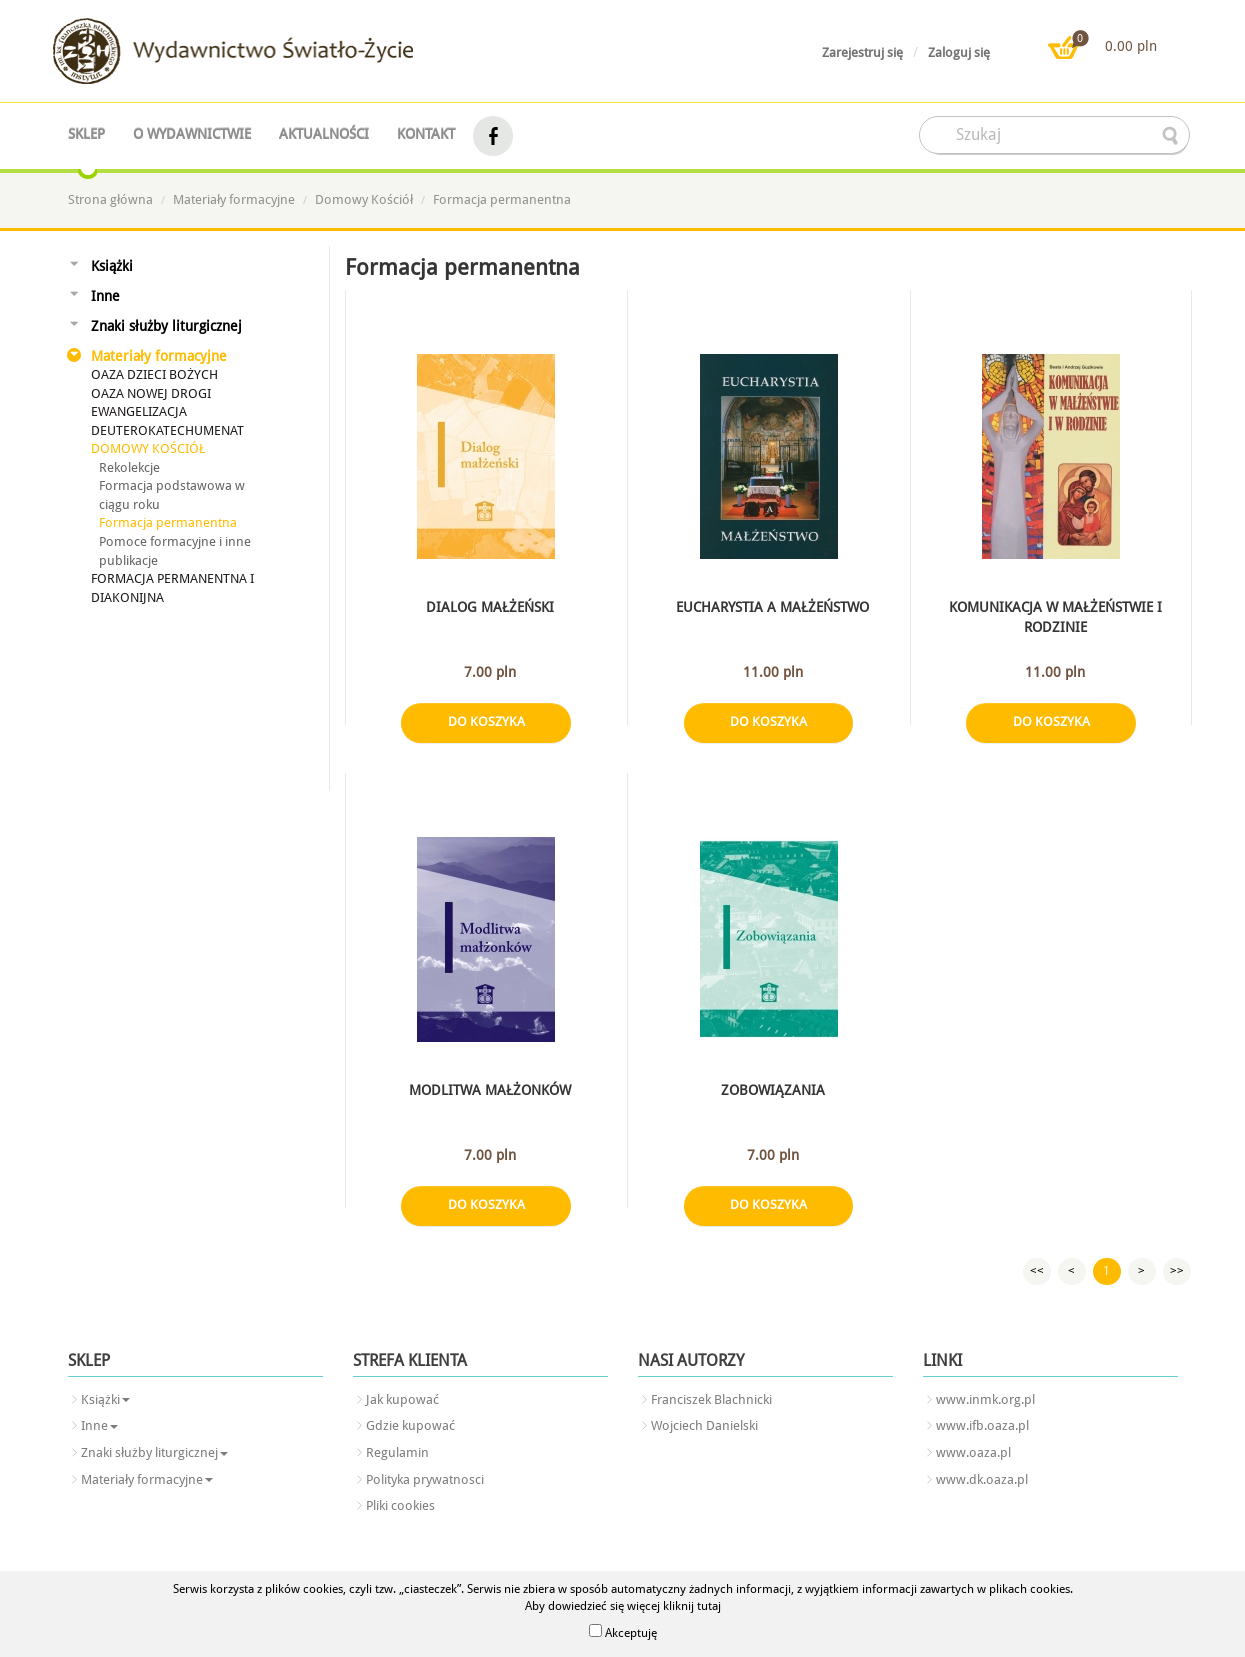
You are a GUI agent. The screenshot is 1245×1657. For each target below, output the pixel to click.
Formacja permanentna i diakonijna (172, 588)
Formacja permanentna (502, 199)
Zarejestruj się (862, 52)
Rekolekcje (129, 467)
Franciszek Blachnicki (711, 1399)
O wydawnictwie (192, 134)
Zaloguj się (959, 52)
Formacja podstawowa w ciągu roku (172, 495)
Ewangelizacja (139, 411)
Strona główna (110, 199)
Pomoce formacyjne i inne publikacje (175, 551)
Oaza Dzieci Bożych (154, 374)
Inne (105, 296)
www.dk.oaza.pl (982, 1479)
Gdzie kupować (410, 1425)
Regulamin (397, 1452)
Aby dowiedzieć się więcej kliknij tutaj (623, 1606)
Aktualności (324, 134)
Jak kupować (402, 1399)
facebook (493, 136)
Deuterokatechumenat (167, 430)
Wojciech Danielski (704, 1425)
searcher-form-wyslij (1172, 136)
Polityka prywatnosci (425, 1479)
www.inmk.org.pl (985, 1399)
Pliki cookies (400, 1505)
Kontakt (426, 134)
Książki (112, 266)
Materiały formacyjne (234, 199)
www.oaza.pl (973, 1452)
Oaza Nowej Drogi (151, 393)
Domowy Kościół (364, 199)
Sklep (86, 134)
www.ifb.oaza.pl (982, 1425)
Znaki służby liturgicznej (166, 326)
